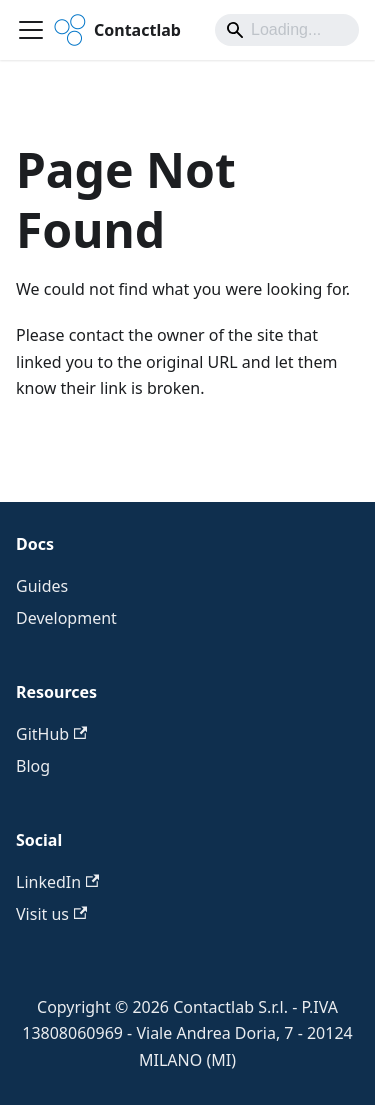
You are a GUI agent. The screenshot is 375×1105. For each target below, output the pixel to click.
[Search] (287, 30)
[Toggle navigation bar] (31, 30)
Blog (33, 766)
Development (66, 618)
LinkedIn (57, 882)
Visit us (51, 914)
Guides (42, 586)
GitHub (51, 734)
